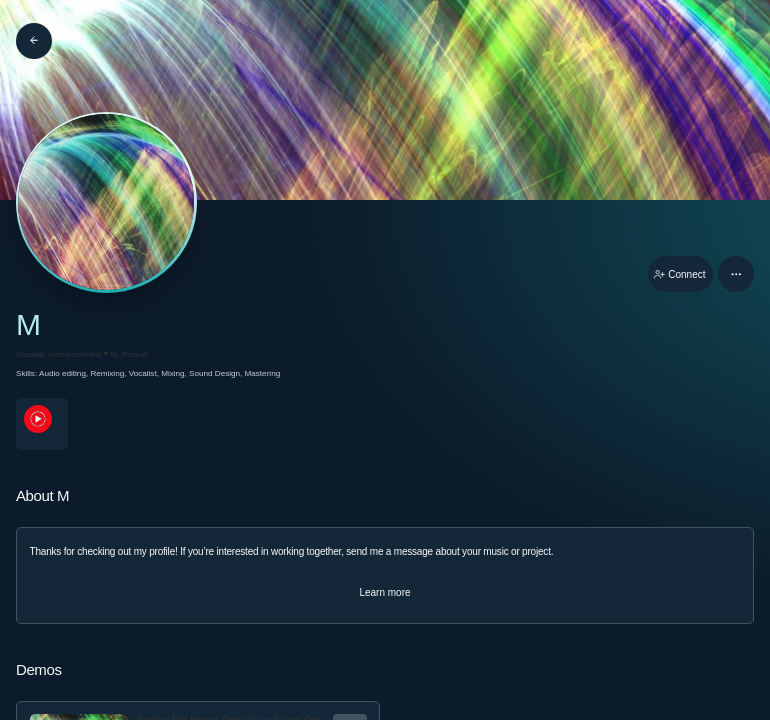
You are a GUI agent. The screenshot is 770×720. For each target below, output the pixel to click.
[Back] (34, 41)
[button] (736, 274)
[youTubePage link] (42, 424)
